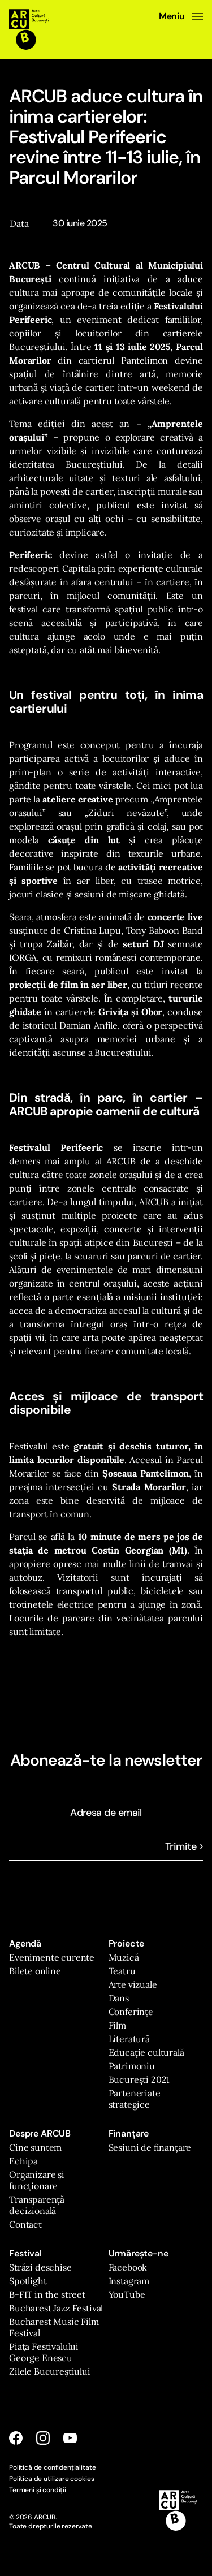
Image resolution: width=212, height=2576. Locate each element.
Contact (25, 2224)
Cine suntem (35, 2147)
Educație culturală (146, 2052)
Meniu (181, 16)
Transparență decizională (36, 2205)
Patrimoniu (132, 2066)
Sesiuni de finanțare (150, 2147)
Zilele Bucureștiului (49, 2371)
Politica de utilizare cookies (51, 2478)
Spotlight (28, 2280)
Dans (119, 1998)
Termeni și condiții (37, 2490)
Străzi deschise (40, 2267)
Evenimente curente (51, 1957)
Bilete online (35, 1971)
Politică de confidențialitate (52, 2467)
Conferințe (131, 2011)
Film (117, 2025)
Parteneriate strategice (135, 2098)
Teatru (122, 1971)
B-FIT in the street (47, 2294)
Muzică (124, 1957)
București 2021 (139, 2079)
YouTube (127, 2294)
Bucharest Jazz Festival (56, 2308)
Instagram (129, 2280)
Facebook (128, 2267)
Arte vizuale (133, 1984)
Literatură (129, 2038)
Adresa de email (106, 1812)
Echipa (23, 2161)
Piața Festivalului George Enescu (44, 2352)
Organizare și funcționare (36, 2180)
